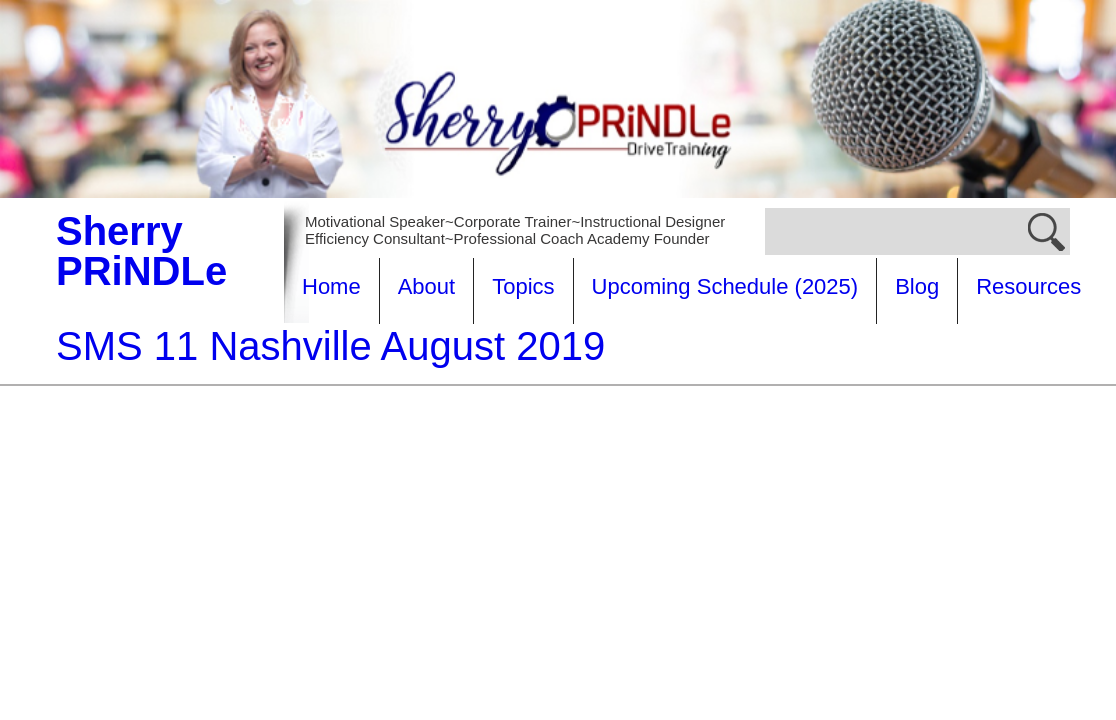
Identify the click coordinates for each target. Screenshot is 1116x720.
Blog (917, 286)
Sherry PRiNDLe (141, 251)
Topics (523, 286)
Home (331, 286)
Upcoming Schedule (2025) (725, 286)
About (427, 286)
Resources (354, 352)
